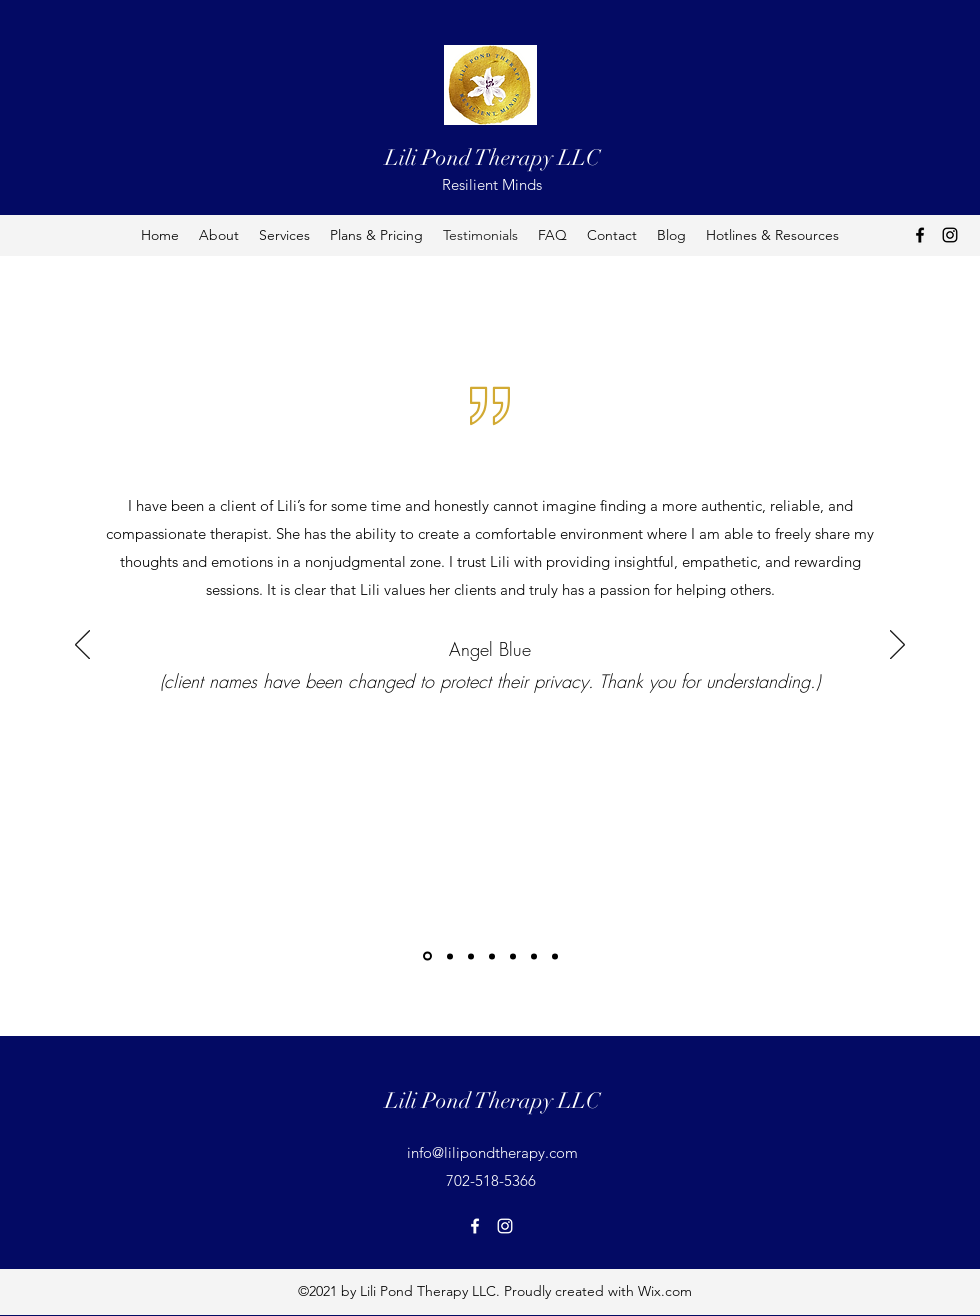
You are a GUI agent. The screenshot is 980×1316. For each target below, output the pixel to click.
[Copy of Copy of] (555, 956)
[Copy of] (534, 956)
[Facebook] (920, 235)
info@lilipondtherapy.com (492, 1152)
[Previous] (82, 646)
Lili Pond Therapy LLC (492, 157)
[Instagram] (950, 235)
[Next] (897, 646)
